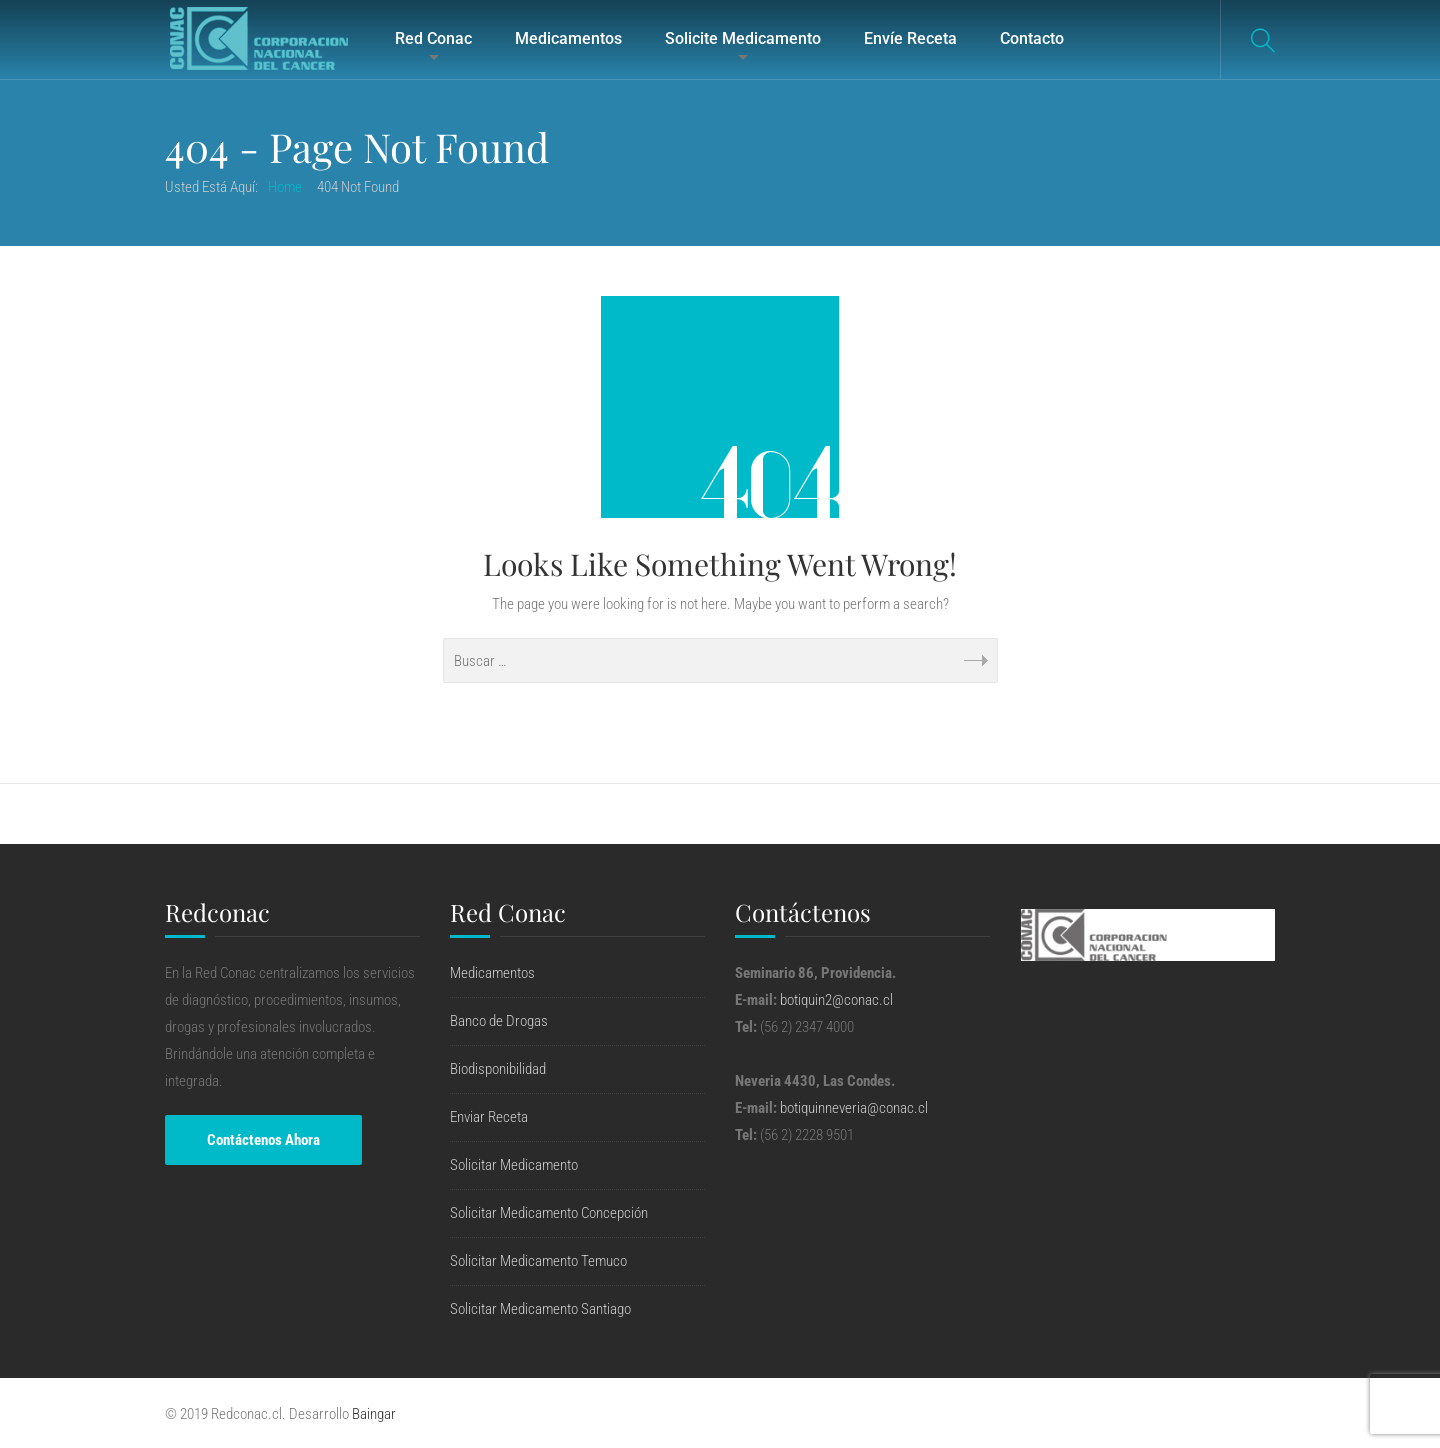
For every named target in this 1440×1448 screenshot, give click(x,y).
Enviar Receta (489, 1117)
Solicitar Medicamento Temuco (538, 1261)
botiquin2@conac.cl (836, 1000)
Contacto (1032, 38)
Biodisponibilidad (498, 1069)
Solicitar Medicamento (514, 1165)
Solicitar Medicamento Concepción (549, 1213)
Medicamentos (568, 38)
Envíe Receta (910, 38)
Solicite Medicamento (743, 38)
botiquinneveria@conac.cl (854, 1108)
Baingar (374, 1414)
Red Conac (433, 38)
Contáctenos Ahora (263, 1140)
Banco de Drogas (499, 1021)
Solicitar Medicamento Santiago (540, 1309)
